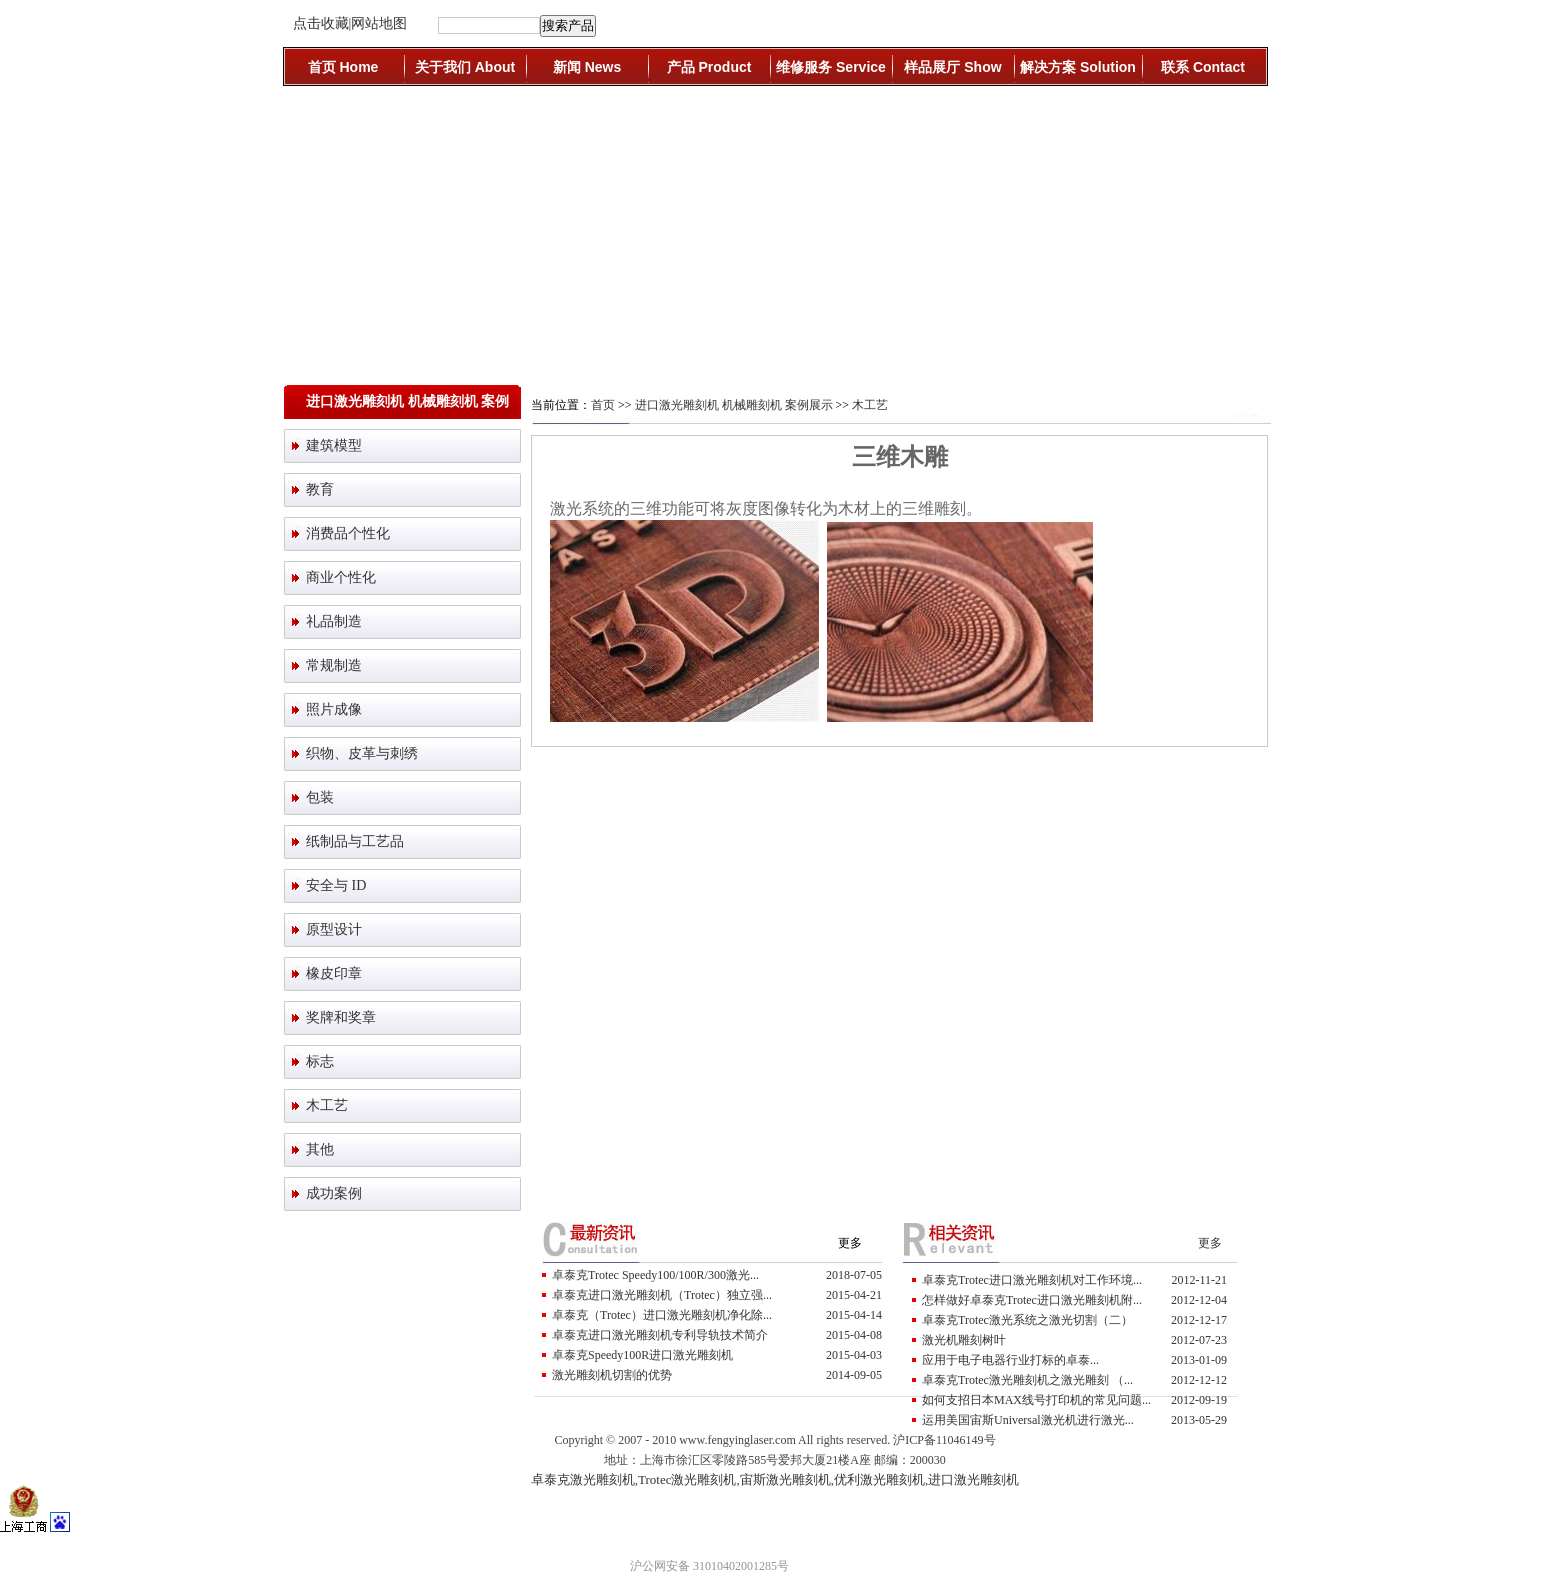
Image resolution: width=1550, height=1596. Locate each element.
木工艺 (327, 1105)
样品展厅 (952, 67)
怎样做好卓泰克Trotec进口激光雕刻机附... (1032, 1300)
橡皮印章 (334, 973)
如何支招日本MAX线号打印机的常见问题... (1036, 1400)
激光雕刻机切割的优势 (612, 1375)
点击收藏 (321, 23)
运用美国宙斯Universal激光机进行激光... (1028, 1420)
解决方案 (1078, 67)
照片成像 (334, 709)
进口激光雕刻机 (973, 1479)
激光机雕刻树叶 (964, 1340)
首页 (343, 67)
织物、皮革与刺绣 (362, 753)
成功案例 (334, 1193)
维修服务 (831, 67)
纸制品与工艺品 (355, 841)
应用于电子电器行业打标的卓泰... (1010, 1360)
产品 (709, 67)
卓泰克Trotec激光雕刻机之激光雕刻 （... (1027, 1380)
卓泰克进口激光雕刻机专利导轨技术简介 (660, 1335)
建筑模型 (334, 445)
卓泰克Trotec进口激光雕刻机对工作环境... (1032, 1280)
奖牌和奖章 (341, 1017)
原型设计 (334, 929)
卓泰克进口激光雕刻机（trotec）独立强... (662, 1295)
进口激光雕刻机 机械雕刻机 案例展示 (734, 405)
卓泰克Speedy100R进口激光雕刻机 (642, 1355)
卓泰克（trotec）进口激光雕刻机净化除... (662, 1315)
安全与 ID (336, 885)
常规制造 (334, 665)
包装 (320, 797)
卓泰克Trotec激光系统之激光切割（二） (1027, 1320)
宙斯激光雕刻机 (785, 1479)
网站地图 (379, 23)
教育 (320, 489)
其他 (320, 1149)
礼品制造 (334, 621)
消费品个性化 (348, 533)
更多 (850, 1243)
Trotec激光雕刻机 (687, 1479)
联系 (1203, 67)
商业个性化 (341, 577)
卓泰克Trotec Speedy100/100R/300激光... (655, 1275)
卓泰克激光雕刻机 (583, 1479)
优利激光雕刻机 (879, 1479)
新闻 (587, 67)
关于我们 (465, 67)
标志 (320, 1061)
